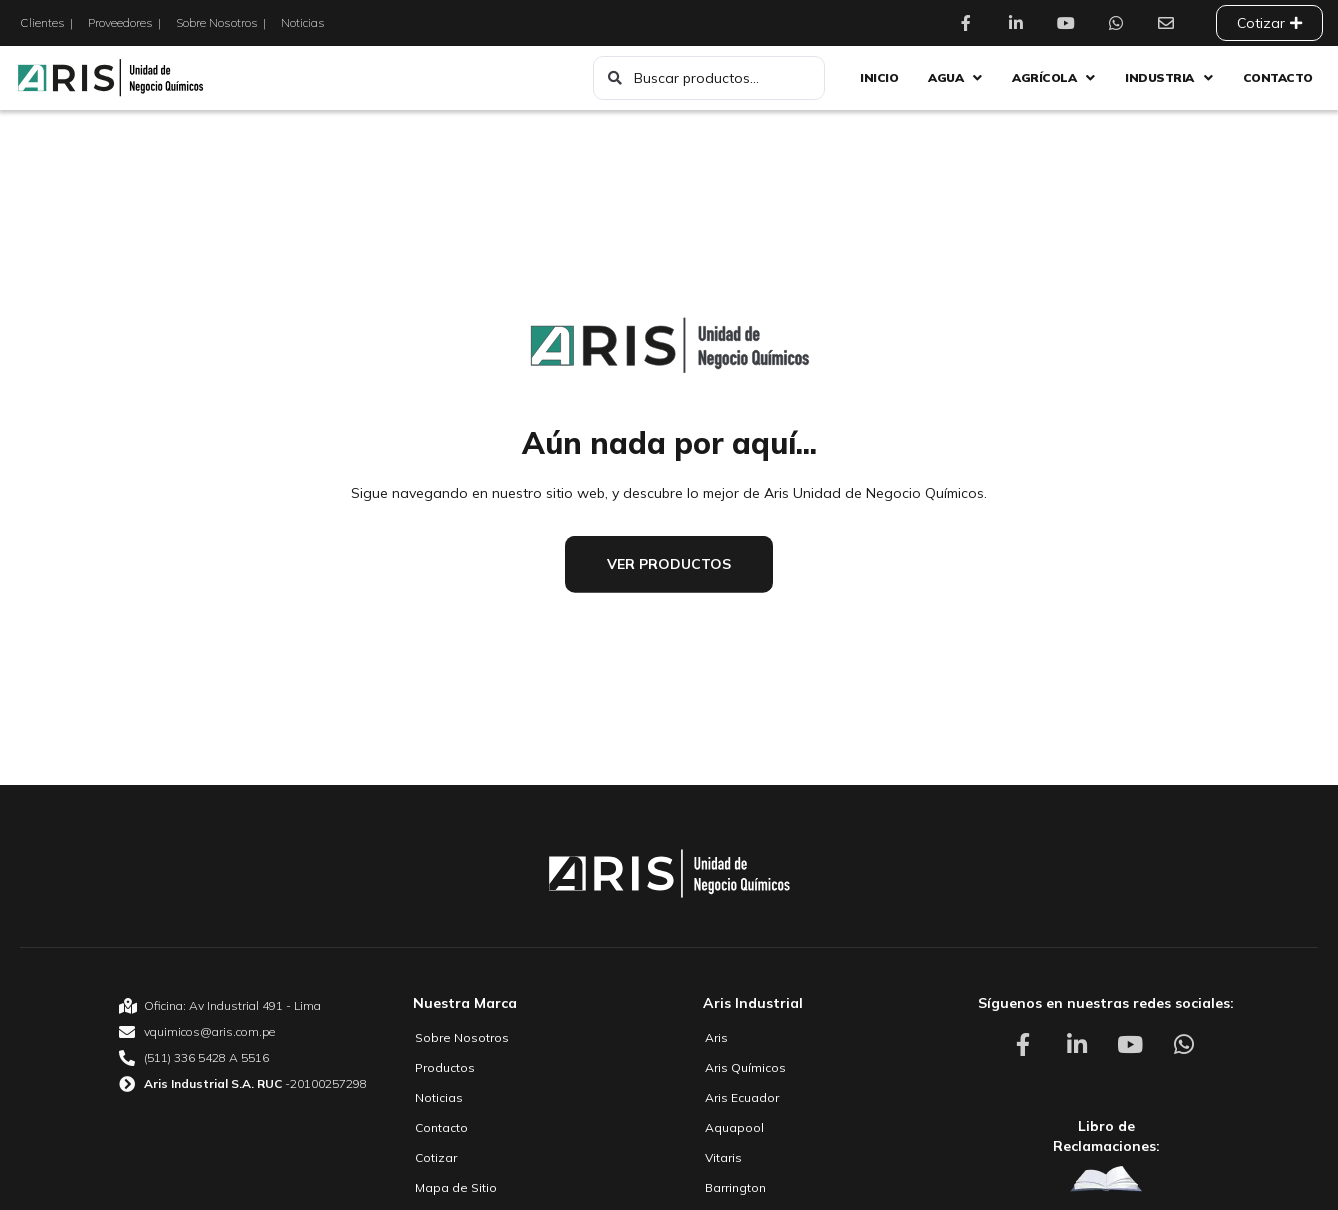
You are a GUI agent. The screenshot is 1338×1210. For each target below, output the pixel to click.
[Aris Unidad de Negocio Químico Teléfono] (243, 1058)
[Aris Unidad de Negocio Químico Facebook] (971, 23)
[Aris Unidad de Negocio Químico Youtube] (1071, 23)
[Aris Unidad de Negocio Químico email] (243, 1032)
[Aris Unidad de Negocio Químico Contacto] (1171, 23)
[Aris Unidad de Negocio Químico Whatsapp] (1121, 23)
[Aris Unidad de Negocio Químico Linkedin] (1021, 23)
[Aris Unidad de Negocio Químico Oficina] (243, 1006)
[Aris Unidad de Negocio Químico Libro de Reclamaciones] (1106, 1179)
